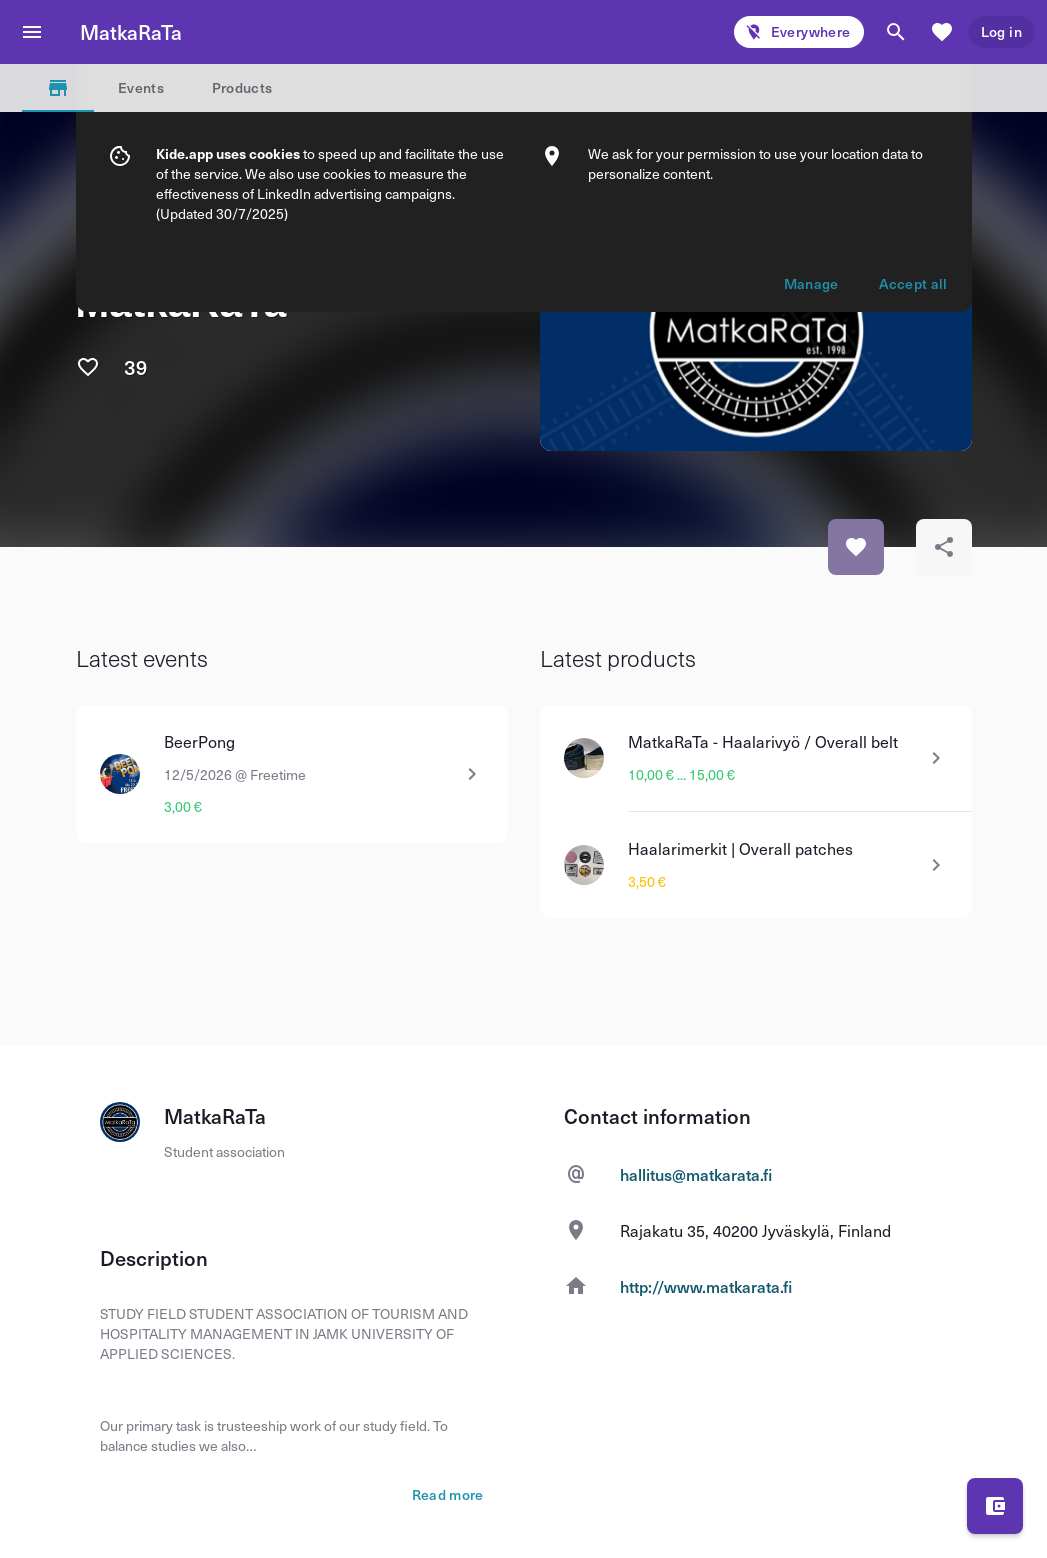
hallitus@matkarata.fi (696, 1174)
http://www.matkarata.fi (706, 1286)
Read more (448, 1495)
